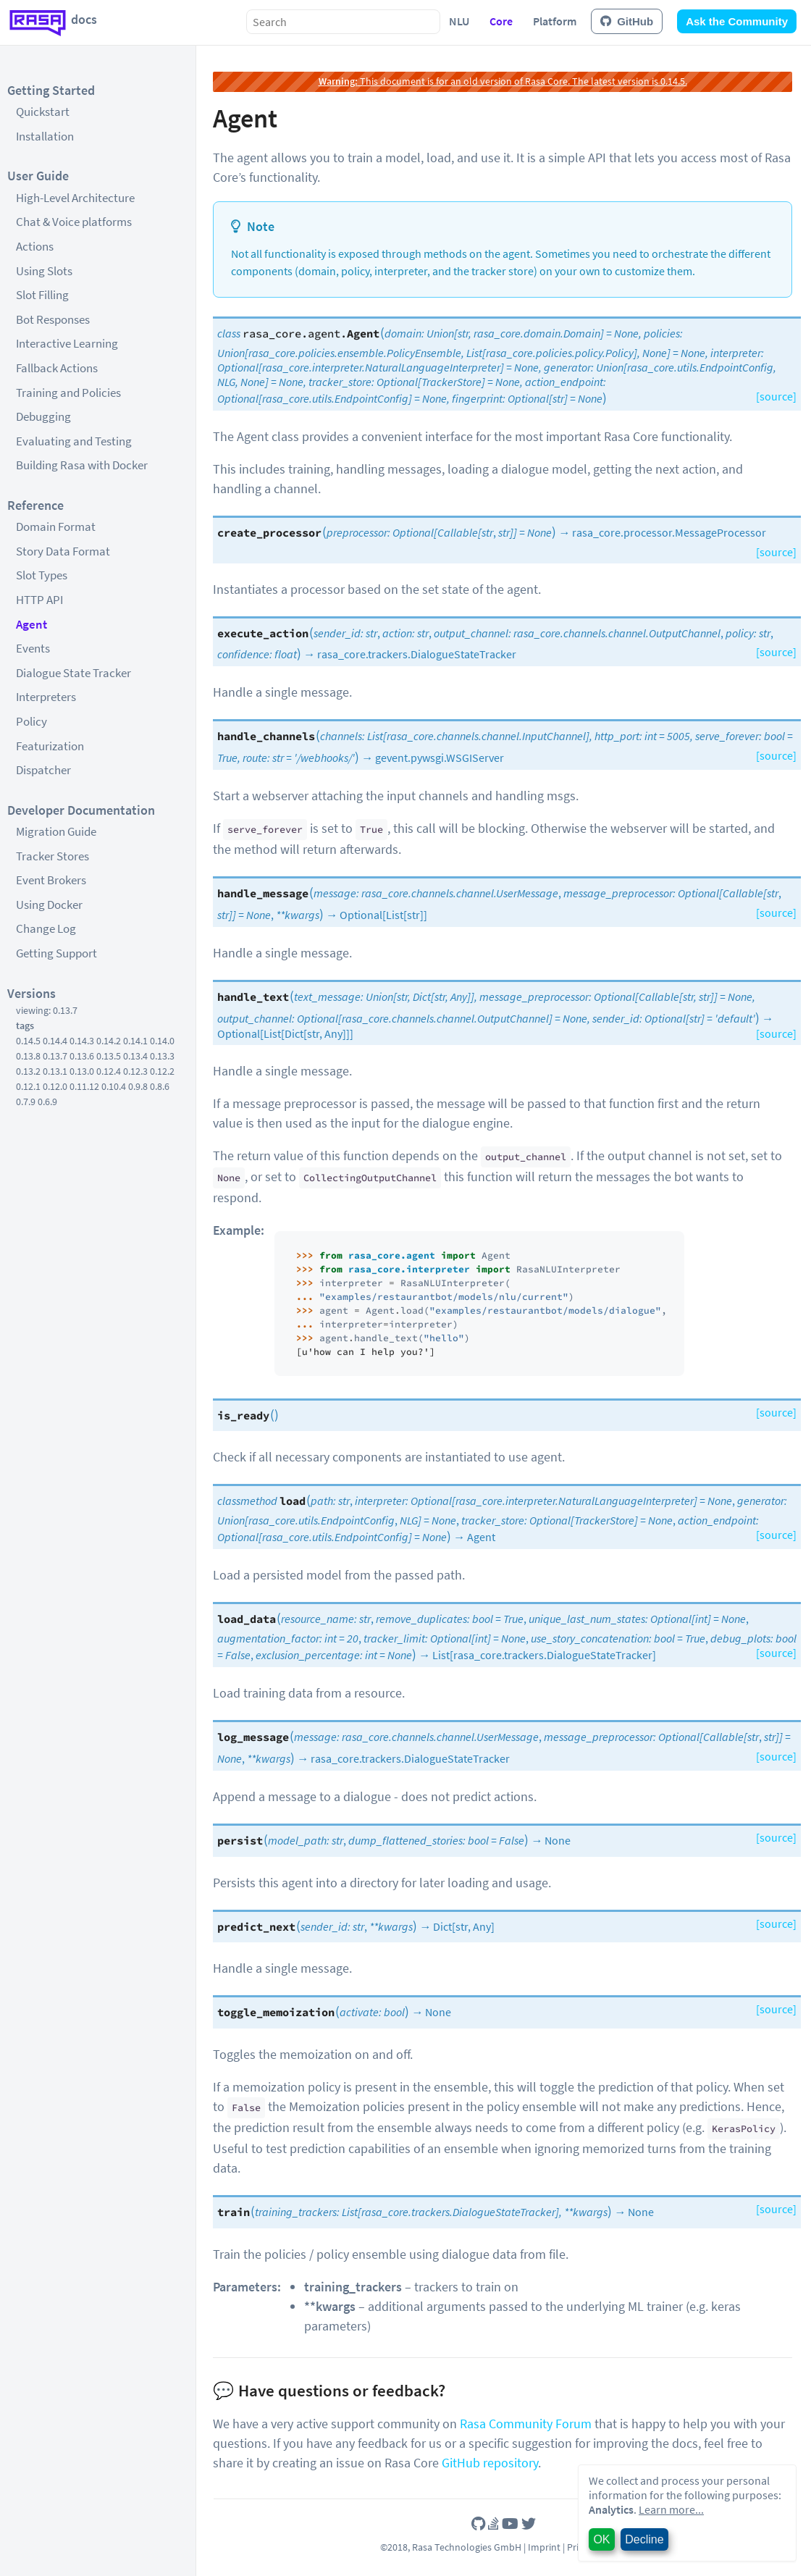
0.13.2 (28, 1071)
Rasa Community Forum (526, 2423)
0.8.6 (159, 1086)
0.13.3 (162, 1055)
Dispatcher (43, 770)
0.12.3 (135, 1071)
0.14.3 (82, 1040)
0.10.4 (113, 1086)
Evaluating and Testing (74, 441)
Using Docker (49, 904)
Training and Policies (68, 392)
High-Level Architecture (75, 198)
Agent (31, 624)
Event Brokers (51, 880)
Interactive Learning (67, 343)
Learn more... (671, 2509)
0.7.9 (25, 1101)
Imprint (544, 2547)
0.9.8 (138, 1086)
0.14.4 (55, 1040)
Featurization (50, 746)
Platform (554, 21)
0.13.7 (55, 1055)
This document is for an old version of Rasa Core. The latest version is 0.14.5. (503, 81)
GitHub (626, 21)
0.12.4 (108, 1071)
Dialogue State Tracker (73, 673)
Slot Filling (42, 295)
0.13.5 (108, 1055)
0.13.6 (82, 1055)
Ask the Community (737, 21)
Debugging (43, 416)
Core (501, 21)
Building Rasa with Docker (82, 465)
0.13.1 (55, 1071)
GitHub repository (490, 2462)
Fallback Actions (57, 368)
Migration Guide (56, 831)
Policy (31, 721)
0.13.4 (135, 1055)
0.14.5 (28, 1040)
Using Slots (44, 271)
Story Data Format (63, 551)
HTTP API (39, 600)
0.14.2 (108, 1040)
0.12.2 (162, 1071)
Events (33, 648)
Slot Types (41, 575)
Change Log (46, 928)
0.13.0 (82, 1071)
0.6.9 (47, 1101)
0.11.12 (84, 1086)
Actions (35, 246)
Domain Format (56, 526)
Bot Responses (53, 319)
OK (601, 2539)
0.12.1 (28, 1086)
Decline (644, 2539)
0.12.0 (55, 1086)
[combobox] (343, 21)
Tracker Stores (52, 856)
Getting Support (56, 953)
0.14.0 (162, 1040)
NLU (459, 21)
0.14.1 (135, 1040)
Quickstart (43, 111)
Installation (45, 136)
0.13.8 (28, 1055)
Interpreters (46, 697)
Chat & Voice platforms (74, 222)
